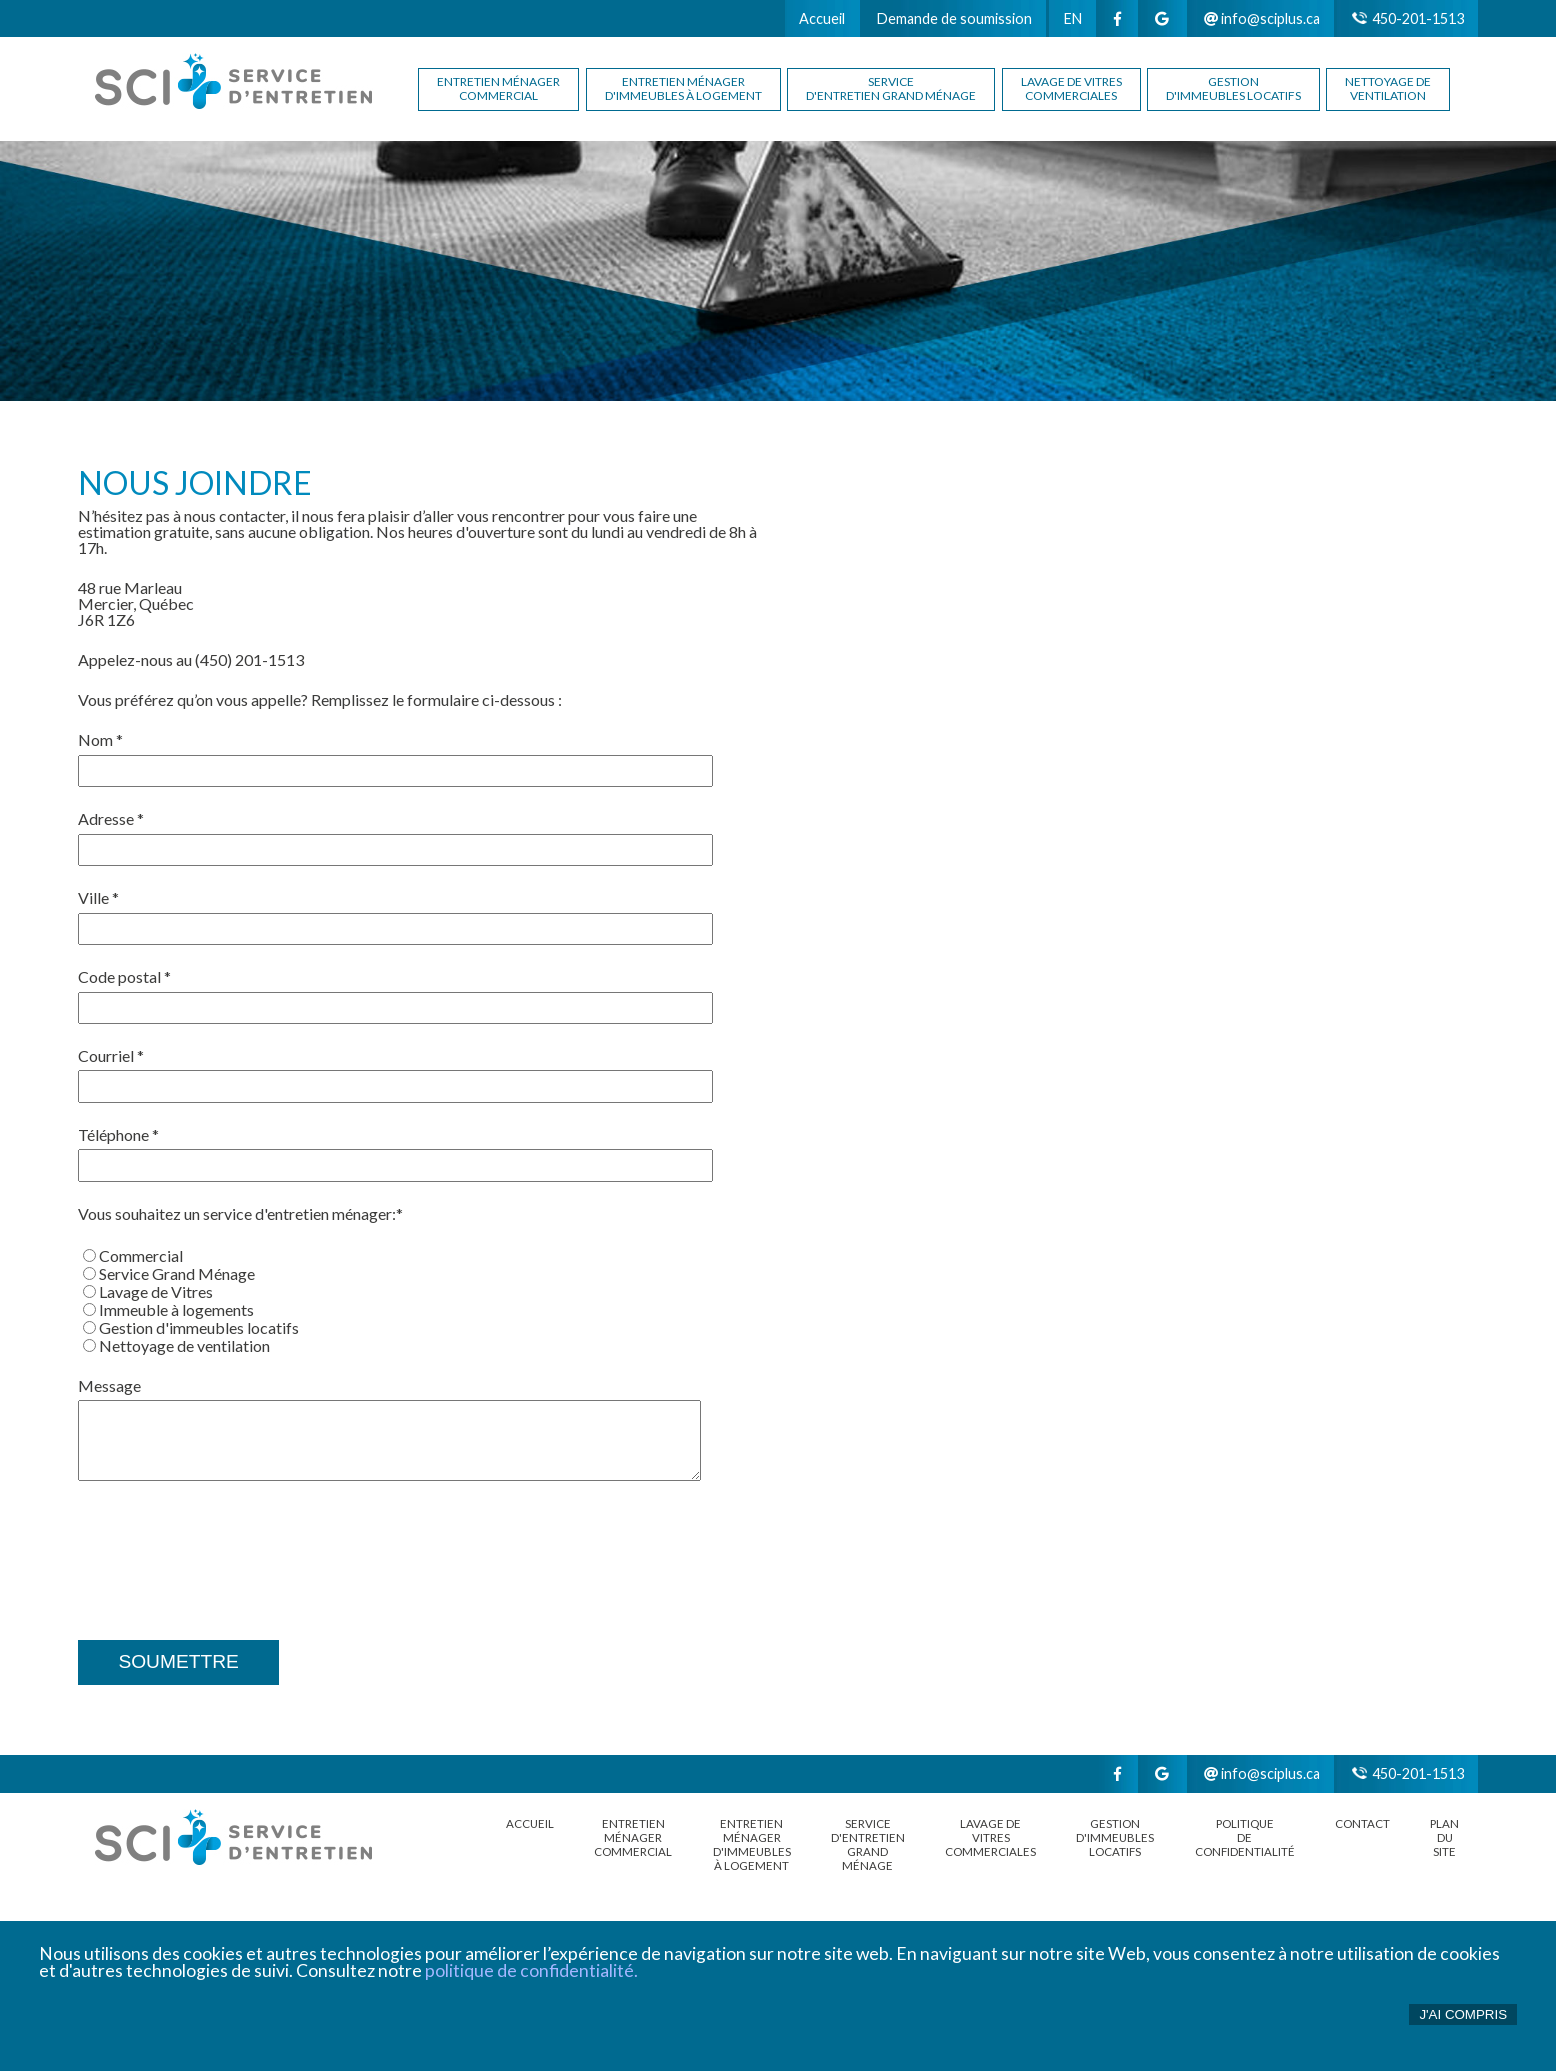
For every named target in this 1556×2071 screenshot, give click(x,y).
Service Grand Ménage (169, 1273)
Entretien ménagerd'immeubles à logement (683, 88)
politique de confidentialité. (531, 1971)
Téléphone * (118, 1134)
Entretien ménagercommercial (498, 88)
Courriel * (111, 1055)
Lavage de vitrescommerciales (1071, 88)
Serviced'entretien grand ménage (891, 88)
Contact (1362, 1823)
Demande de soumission (954, 18)
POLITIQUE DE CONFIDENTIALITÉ (1245, 1837)
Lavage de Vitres (148, 1291)
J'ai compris (1463, 2014)
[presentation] (230, 1546)
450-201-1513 (1408, 18)
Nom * (100, 739)
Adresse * (111, 818)
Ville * (98, 897)
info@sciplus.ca (1262, 18)
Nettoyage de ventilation (1388, 88)
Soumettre (178, 1661)
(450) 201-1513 (249, 660)
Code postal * (124, 976)
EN (1073, 18)
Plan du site (1444, 1837)
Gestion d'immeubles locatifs (1233, 88)
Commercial (133, 1255)
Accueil (822, 18)
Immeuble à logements (168, 1309)
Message (109, 1385)
